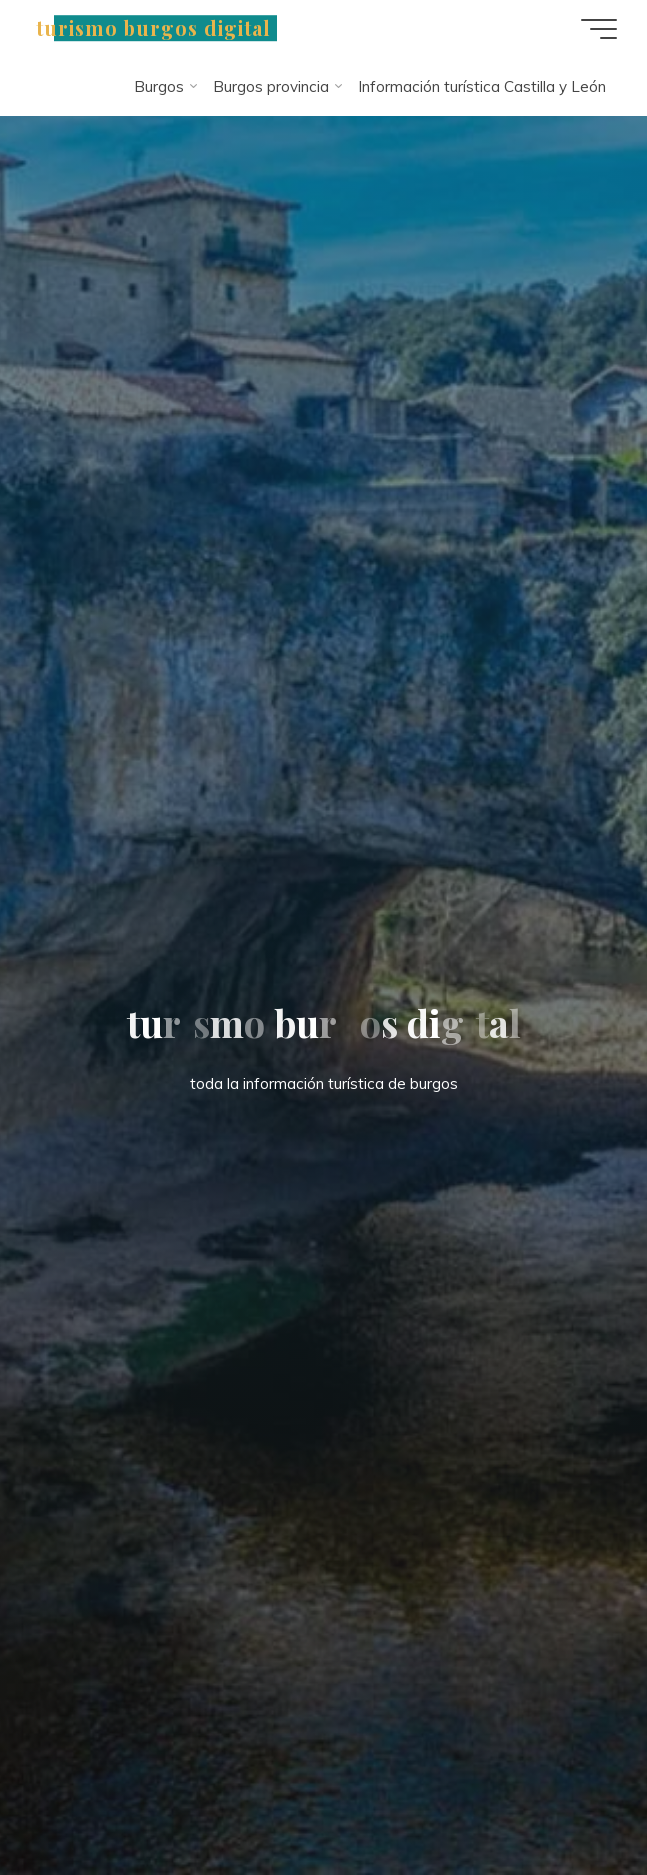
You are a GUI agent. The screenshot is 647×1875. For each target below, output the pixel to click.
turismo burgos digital (153, 28)
